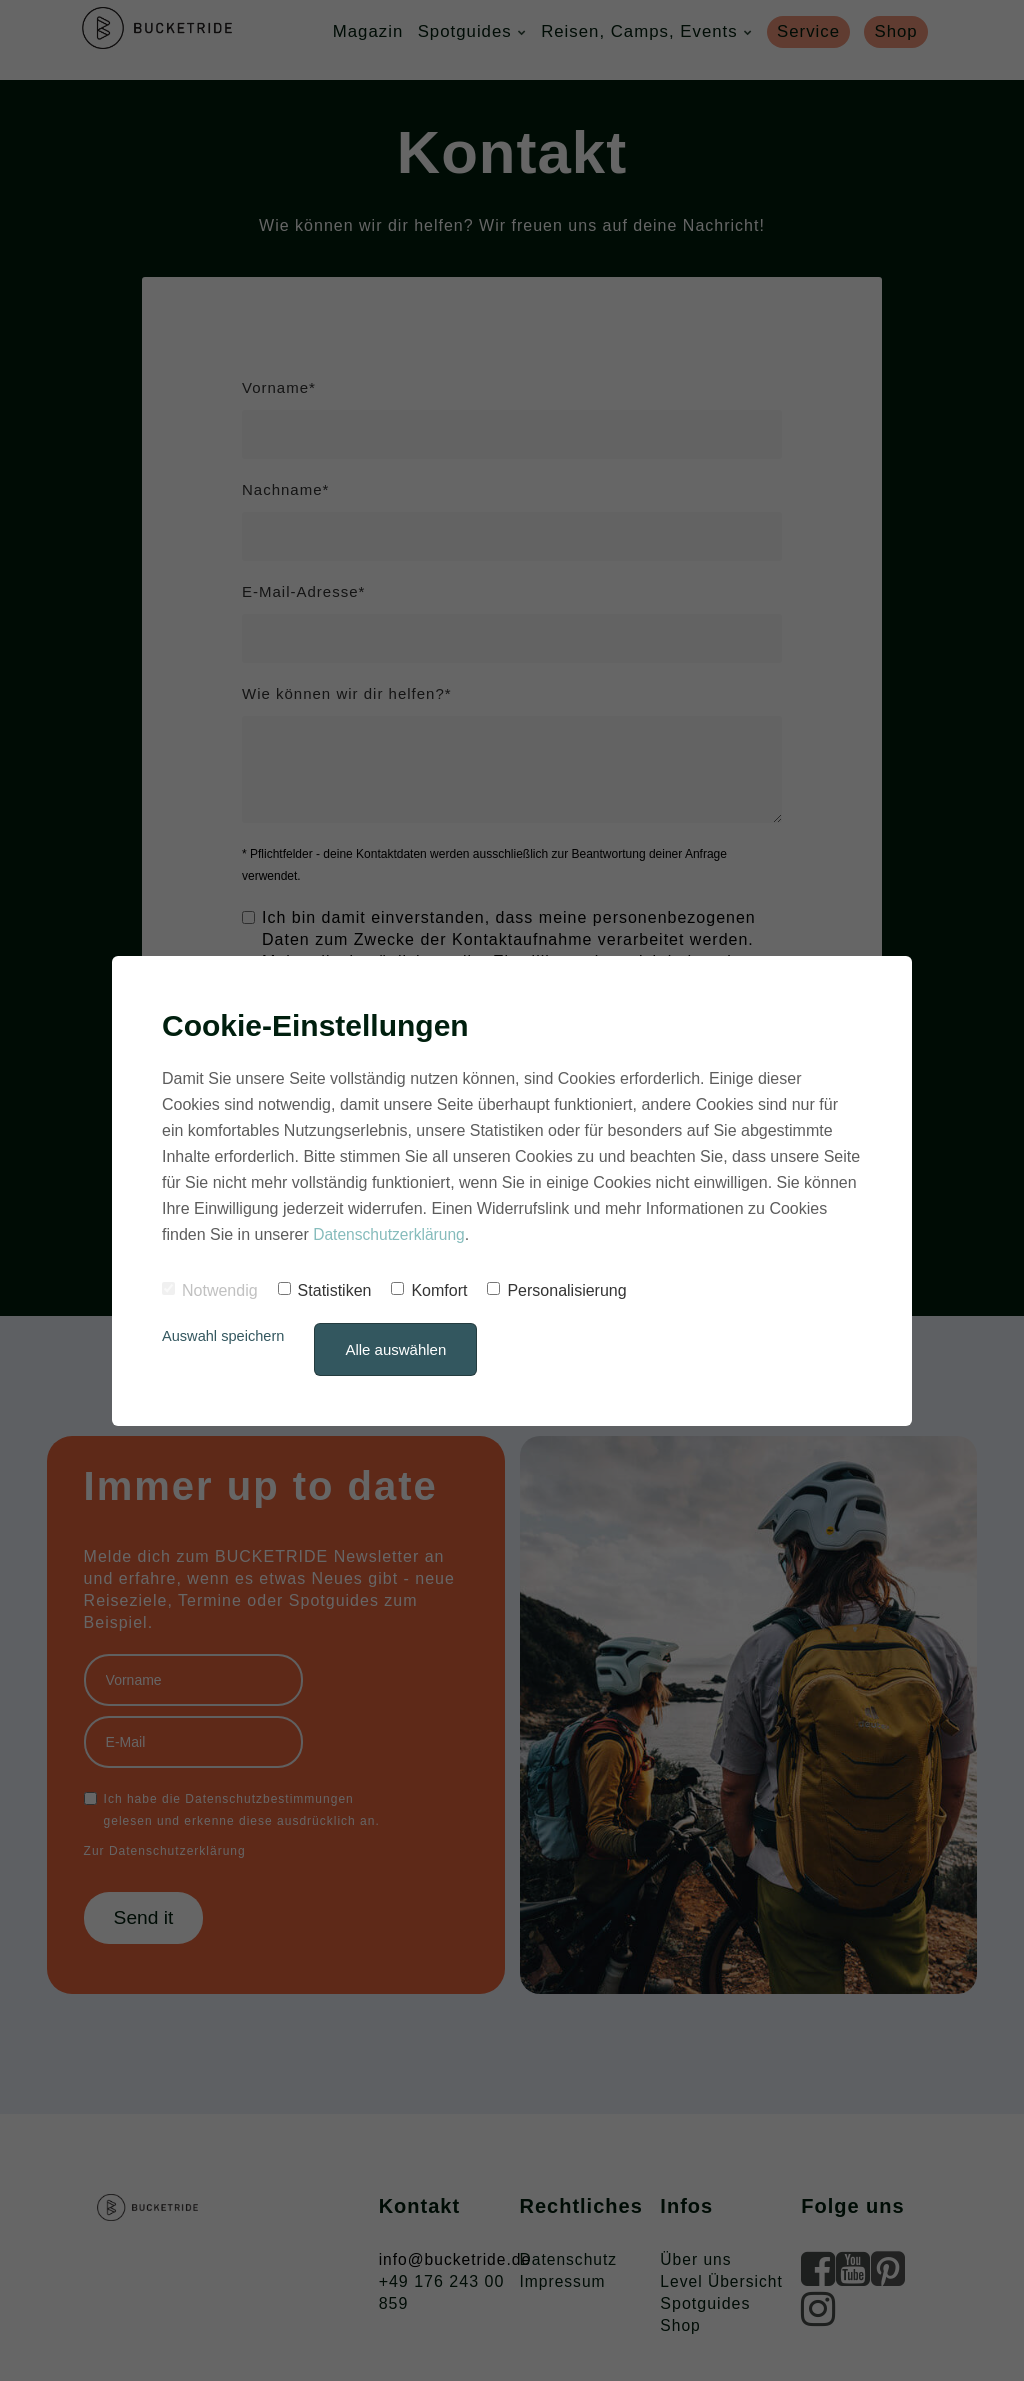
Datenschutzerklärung (391, 1234)
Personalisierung (556, 1290)
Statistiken (325, 1290)
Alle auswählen (399, 1349)
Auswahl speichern (225, 1335)
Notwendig (210, 1290)
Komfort (429, 1290)
